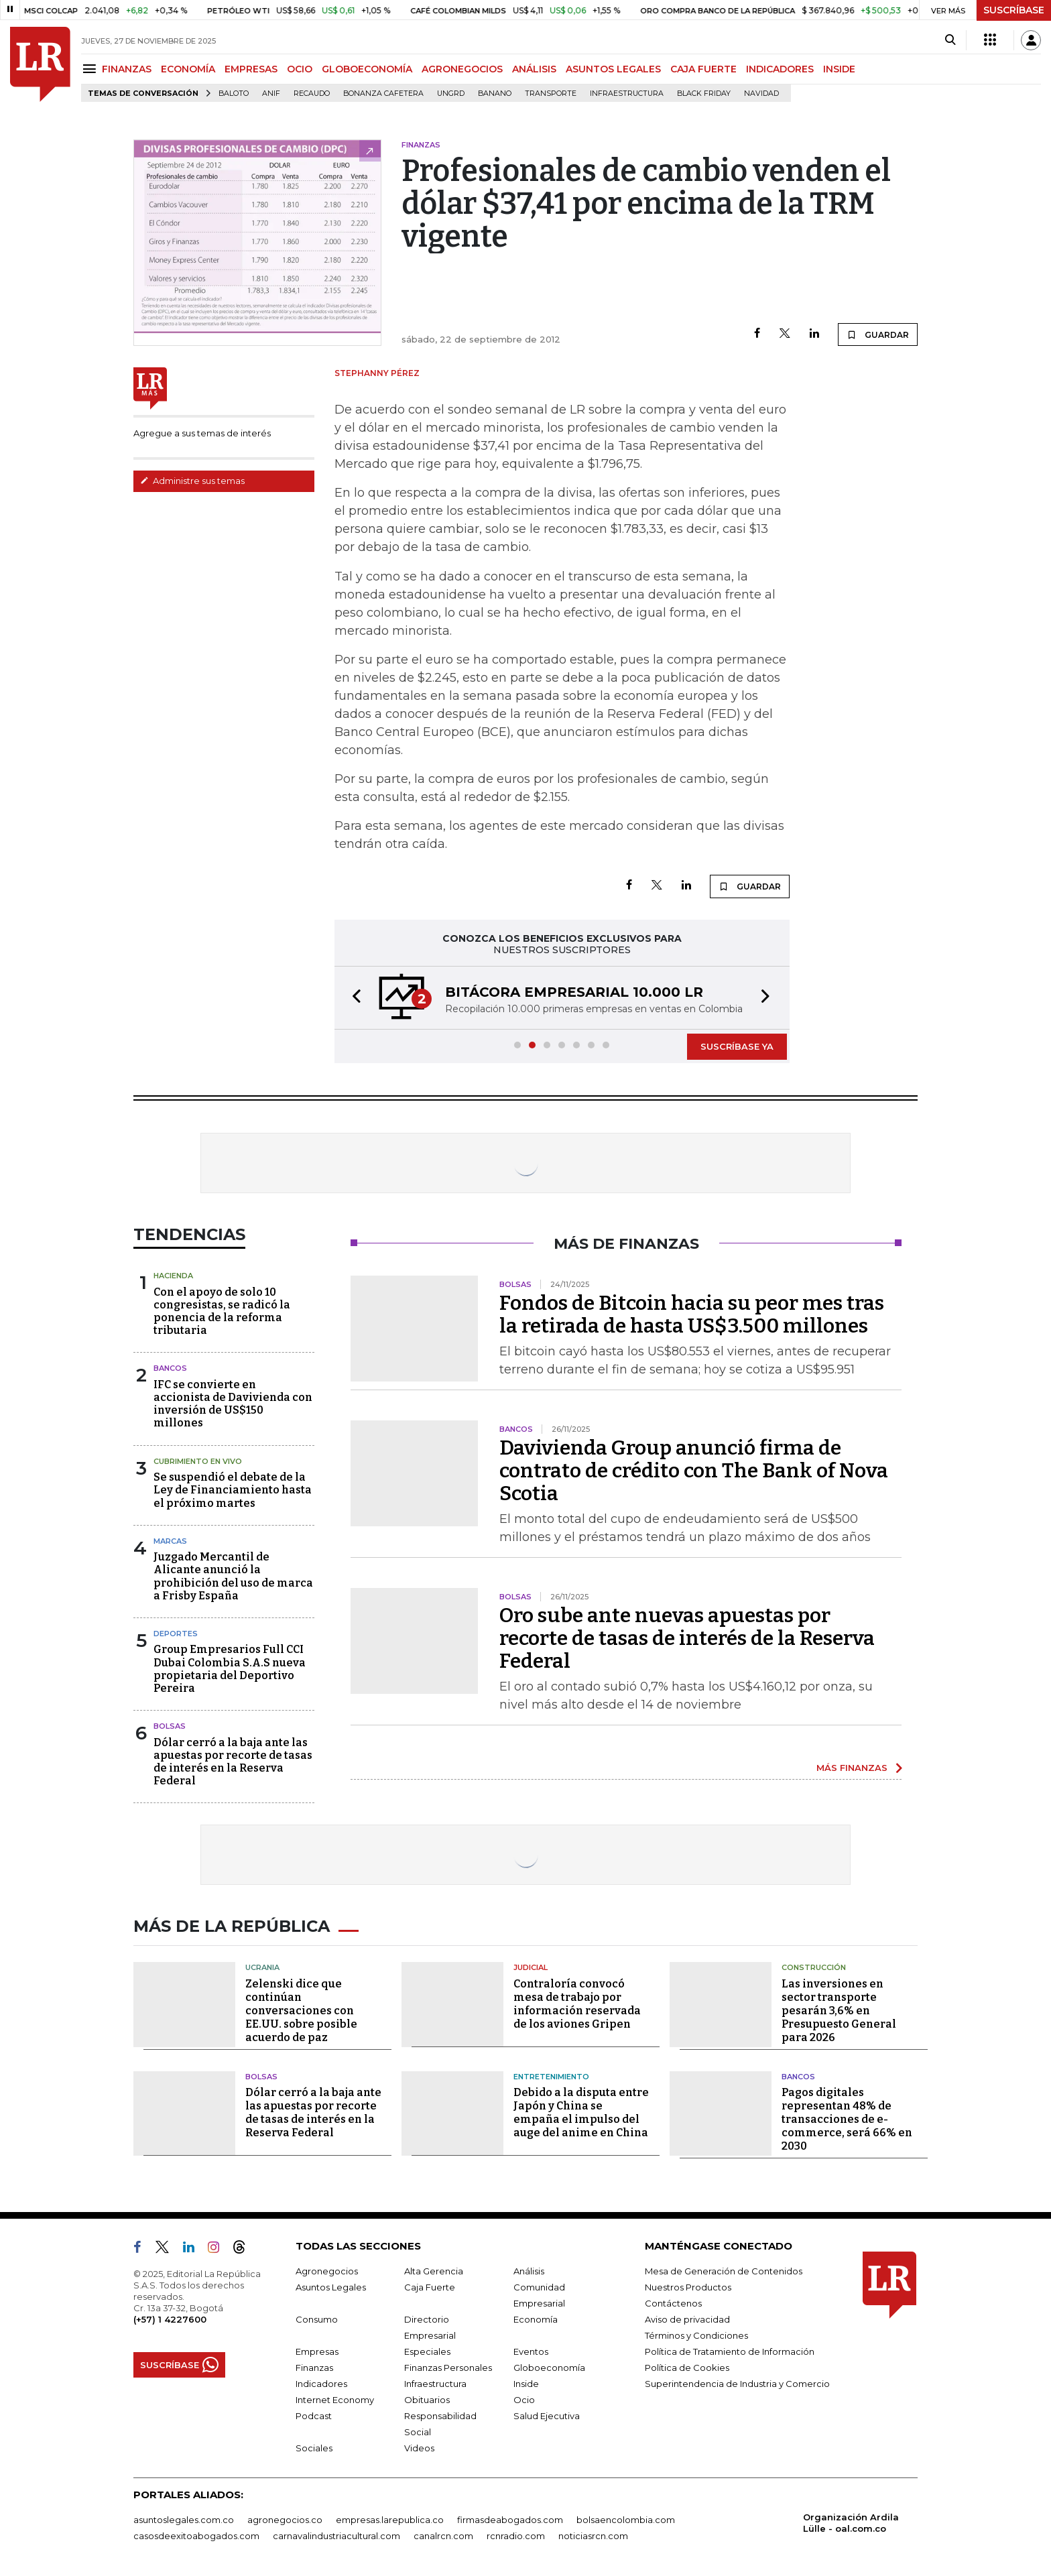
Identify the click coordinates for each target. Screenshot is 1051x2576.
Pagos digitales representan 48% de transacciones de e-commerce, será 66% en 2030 (847, 2119)
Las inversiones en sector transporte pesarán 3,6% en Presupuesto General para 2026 (839, 2010)
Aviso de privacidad (687, 2319)
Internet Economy (335, 2399)
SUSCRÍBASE (1013, 10)
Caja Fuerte (429, 2287)
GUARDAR (878, 334)
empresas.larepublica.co (390, 2519)
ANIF (271, 93)
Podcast (314, 2415)
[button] (352, 998)
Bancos (170, 1368)
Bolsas (169, 1726)
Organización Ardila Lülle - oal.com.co (851, 2523)
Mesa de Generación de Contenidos (723, 2271)
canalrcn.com (443, 2535)
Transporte (550, 93)
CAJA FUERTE (703, 69)
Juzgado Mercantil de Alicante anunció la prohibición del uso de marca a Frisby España (233, 1576)
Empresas (317, 2351)
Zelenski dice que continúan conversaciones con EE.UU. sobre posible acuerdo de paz (301, 2010)
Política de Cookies (687, 2367)
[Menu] (91, 69)
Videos (419, 2448)
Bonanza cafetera (383, 93)
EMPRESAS (251, 69)
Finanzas (314, 2367)
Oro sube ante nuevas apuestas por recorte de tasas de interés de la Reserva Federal (687, 1638)
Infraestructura (627, 93)
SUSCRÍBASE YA (737, 1046)
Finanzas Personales (448, 2367)
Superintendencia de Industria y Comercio (737, 2383)
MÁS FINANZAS (851, 1767)
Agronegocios (327, 2271)
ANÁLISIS (534, 69)
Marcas (170, 1541)
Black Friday (704, 93)
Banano (494, 93)
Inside (526, 2383)
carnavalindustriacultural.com (336, 2535)
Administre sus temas (192, 480)
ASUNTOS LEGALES (613, 69)
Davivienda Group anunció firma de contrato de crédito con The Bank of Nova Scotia (693, 1471)
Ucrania (262, 1967)
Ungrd (451, 93)
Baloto (234, 93)
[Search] (950, 40)
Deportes (175, 1633)
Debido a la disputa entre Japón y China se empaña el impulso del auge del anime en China (581, 2112)
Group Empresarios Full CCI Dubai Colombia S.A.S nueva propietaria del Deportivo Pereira (229, 1669)
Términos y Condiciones (696, 2335)
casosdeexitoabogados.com (196, 2535)
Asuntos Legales (331, 2287)
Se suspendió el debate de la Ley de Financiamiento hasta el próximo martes (232, 1490)
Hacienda (173, 1275)
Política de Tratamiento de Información (729, 2351)
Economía (535, 2319)
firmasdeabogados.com (510, 2519)
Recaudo (312, 93)
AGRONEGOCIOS (462, 69)
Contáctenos (673, 2303)
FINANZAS (126, 69)
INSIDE (839, 69)
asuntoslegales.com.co (183, 2519)
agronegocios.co (284, 2519)
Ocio (524, 2399)
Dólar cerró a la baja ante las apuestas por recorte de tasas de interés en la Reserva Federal (232, 1762)
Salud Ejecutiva (546, 2415)
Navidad (761, 93)
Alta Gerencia (433, 2271)
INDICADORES (780, 69)
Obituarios (427, 2399)
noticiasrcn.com (593, 2535)
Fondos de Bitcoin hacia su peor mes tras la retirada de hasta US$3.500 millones (691, 1314)
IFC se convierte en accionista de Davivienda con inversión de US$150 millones (232, 1404)
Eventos (530, 2351)
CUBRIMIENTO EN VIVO (197, 1461)
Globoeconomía (549, 2367)
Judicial (530, 1967)
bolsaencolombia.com (625, 2519)
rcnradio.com (516, 2535)
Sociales (314, 2448)
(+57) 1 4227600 (169, 2319)
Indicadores (321, 2383)
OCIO (299, 69)
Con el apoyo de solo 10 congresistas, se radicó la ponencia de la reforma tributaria (221, 1311)
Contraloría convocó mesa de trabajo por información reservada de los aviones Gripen (577, 2003)
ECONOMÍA (188, 69)
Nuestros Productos (688, 2287)
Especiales (427, 2351)
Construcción (814, 1967)
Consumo (317, 2319)
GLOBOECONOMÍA (367, 69)
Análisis (528, 2271)
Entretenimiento (551, 2076)
